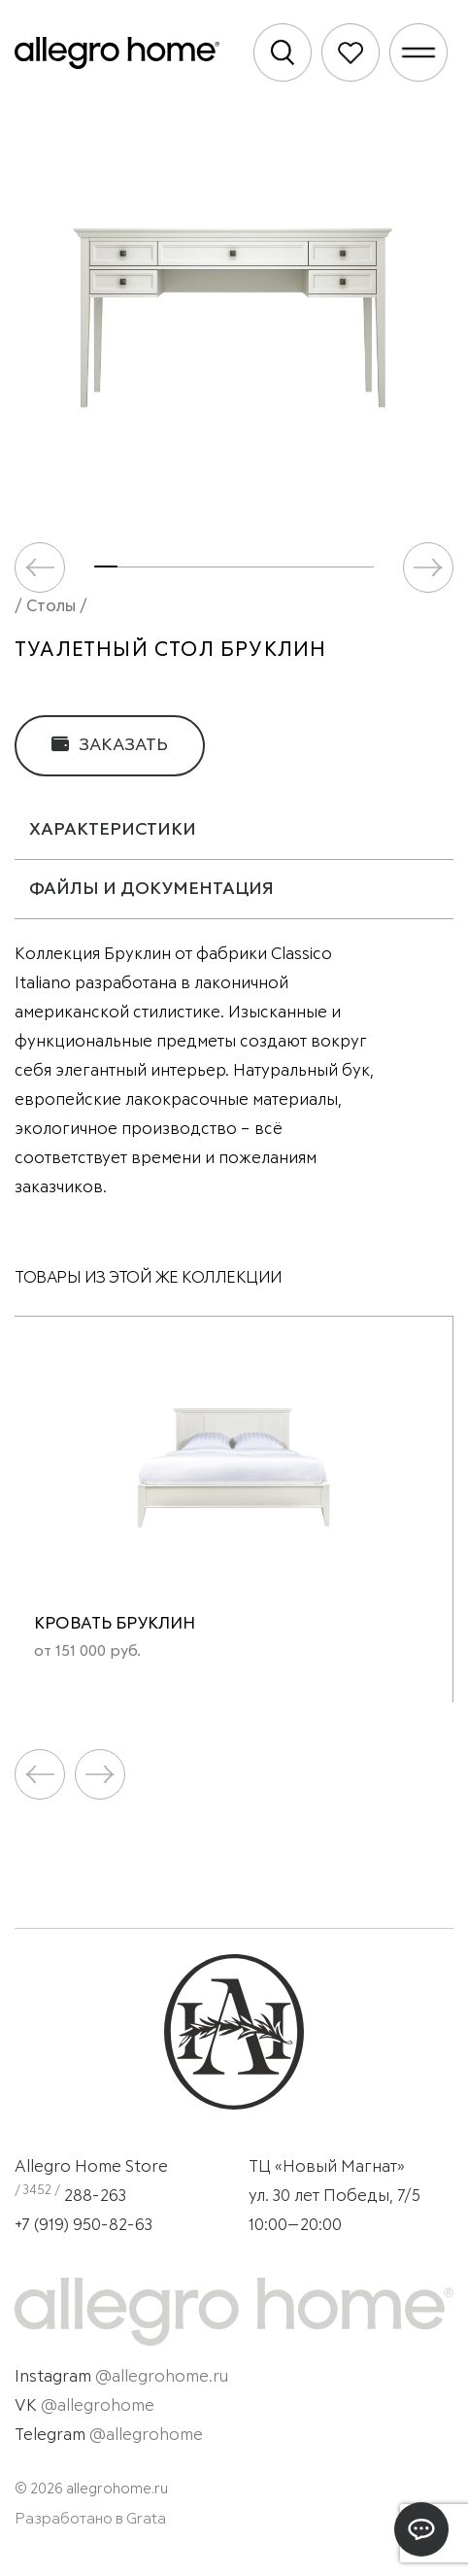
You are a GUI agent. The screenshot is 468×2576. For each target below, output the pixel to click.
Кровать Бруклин (114, 1624)
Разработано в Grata (90, 2518)
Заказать (109, 745)
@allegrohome (97, 2406)
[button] (428, 567)
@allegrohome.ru (161, 2377)
